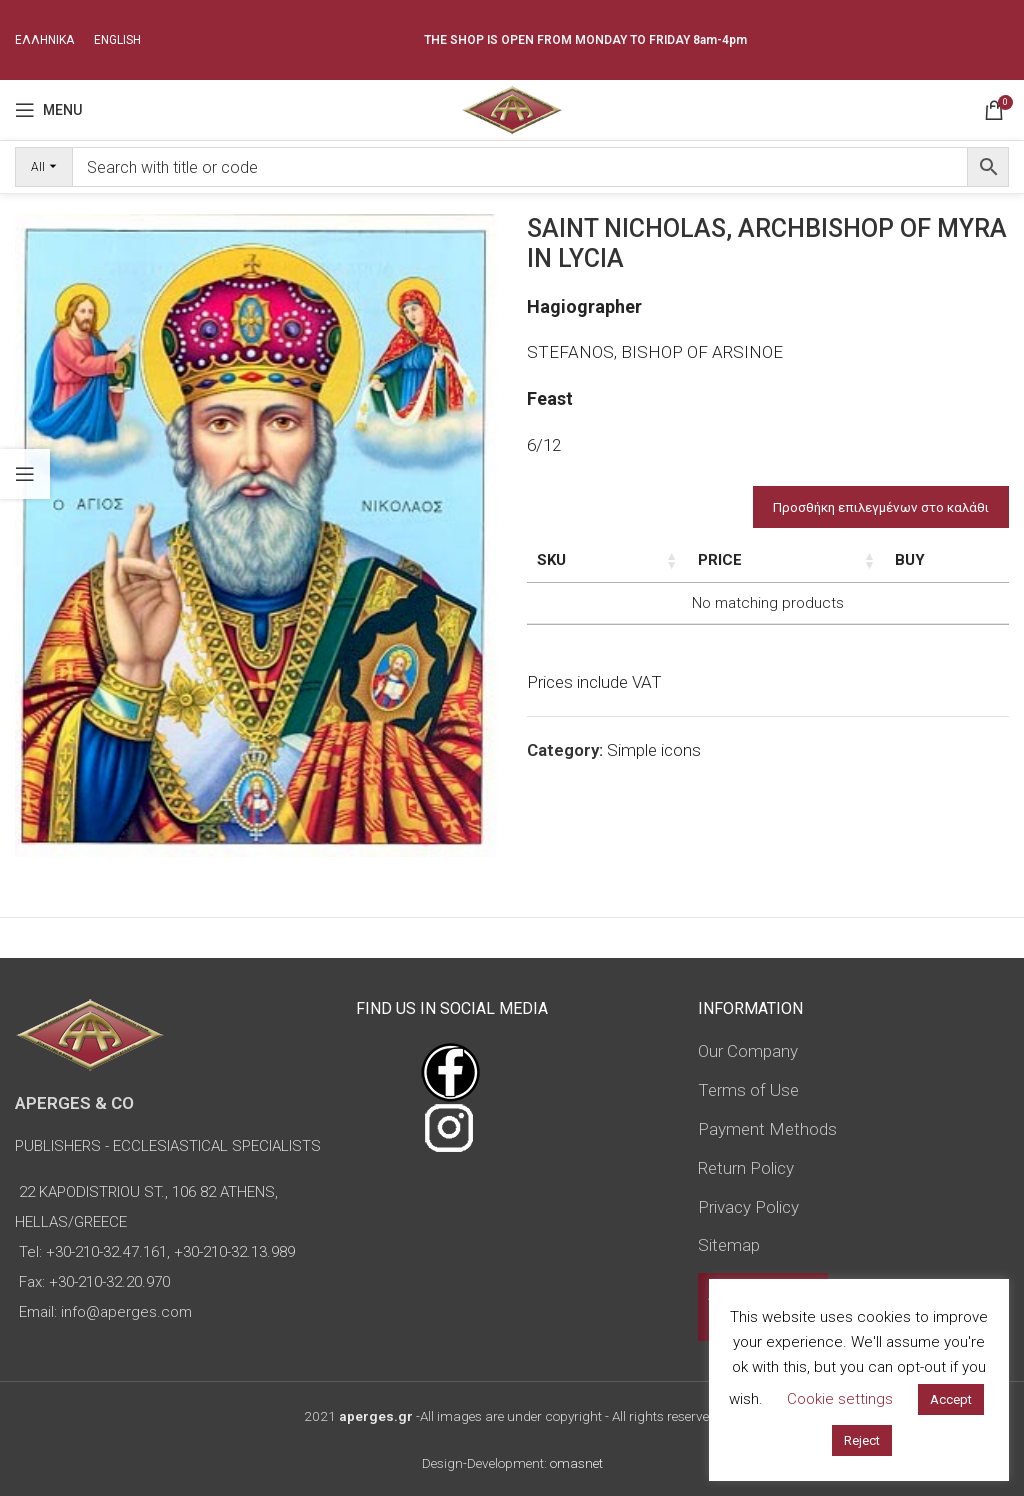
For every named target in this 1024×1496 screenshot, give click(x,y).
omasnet (576, 1463)
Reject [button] (862, 1440)
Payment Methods (767, 1129)
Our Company (748, 1051)
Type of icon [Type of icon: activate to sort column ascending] (831, 582)
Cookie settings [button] (840, 1399)
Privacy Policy (748, 1207)
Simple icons (654, 793)
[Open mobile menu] (48, 110)
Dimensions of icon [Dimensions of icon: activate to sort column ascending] (727, 571)
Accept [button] (951, 1399)
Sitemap (729, 1245)
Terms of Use (748, 1090)
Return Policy (746, 1168)
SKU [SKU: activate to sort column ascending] (551, 560)
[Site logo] (511, 108)
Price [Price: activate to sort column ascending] (911, 560)
